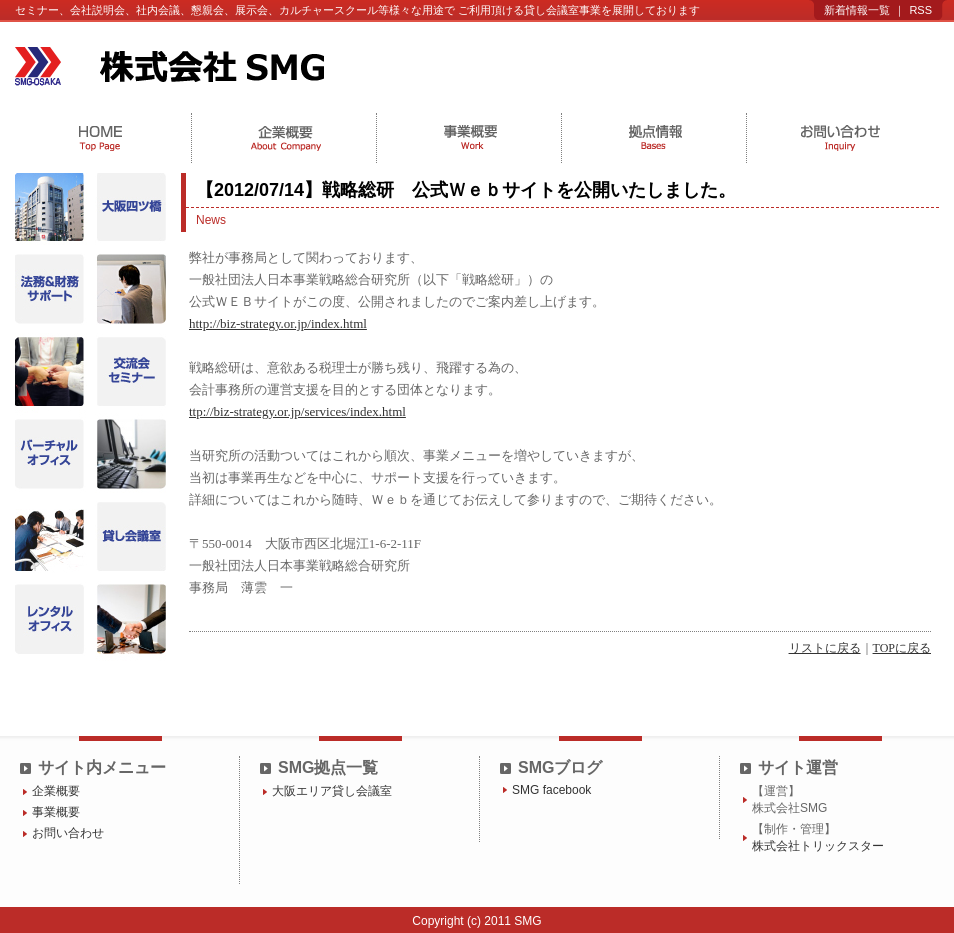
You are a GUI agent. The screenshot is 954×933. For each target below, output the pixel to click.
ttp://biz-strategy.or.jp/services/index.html (297, 411)
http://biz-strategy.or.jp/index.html (278, 323)
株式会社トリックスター (818, 846)
